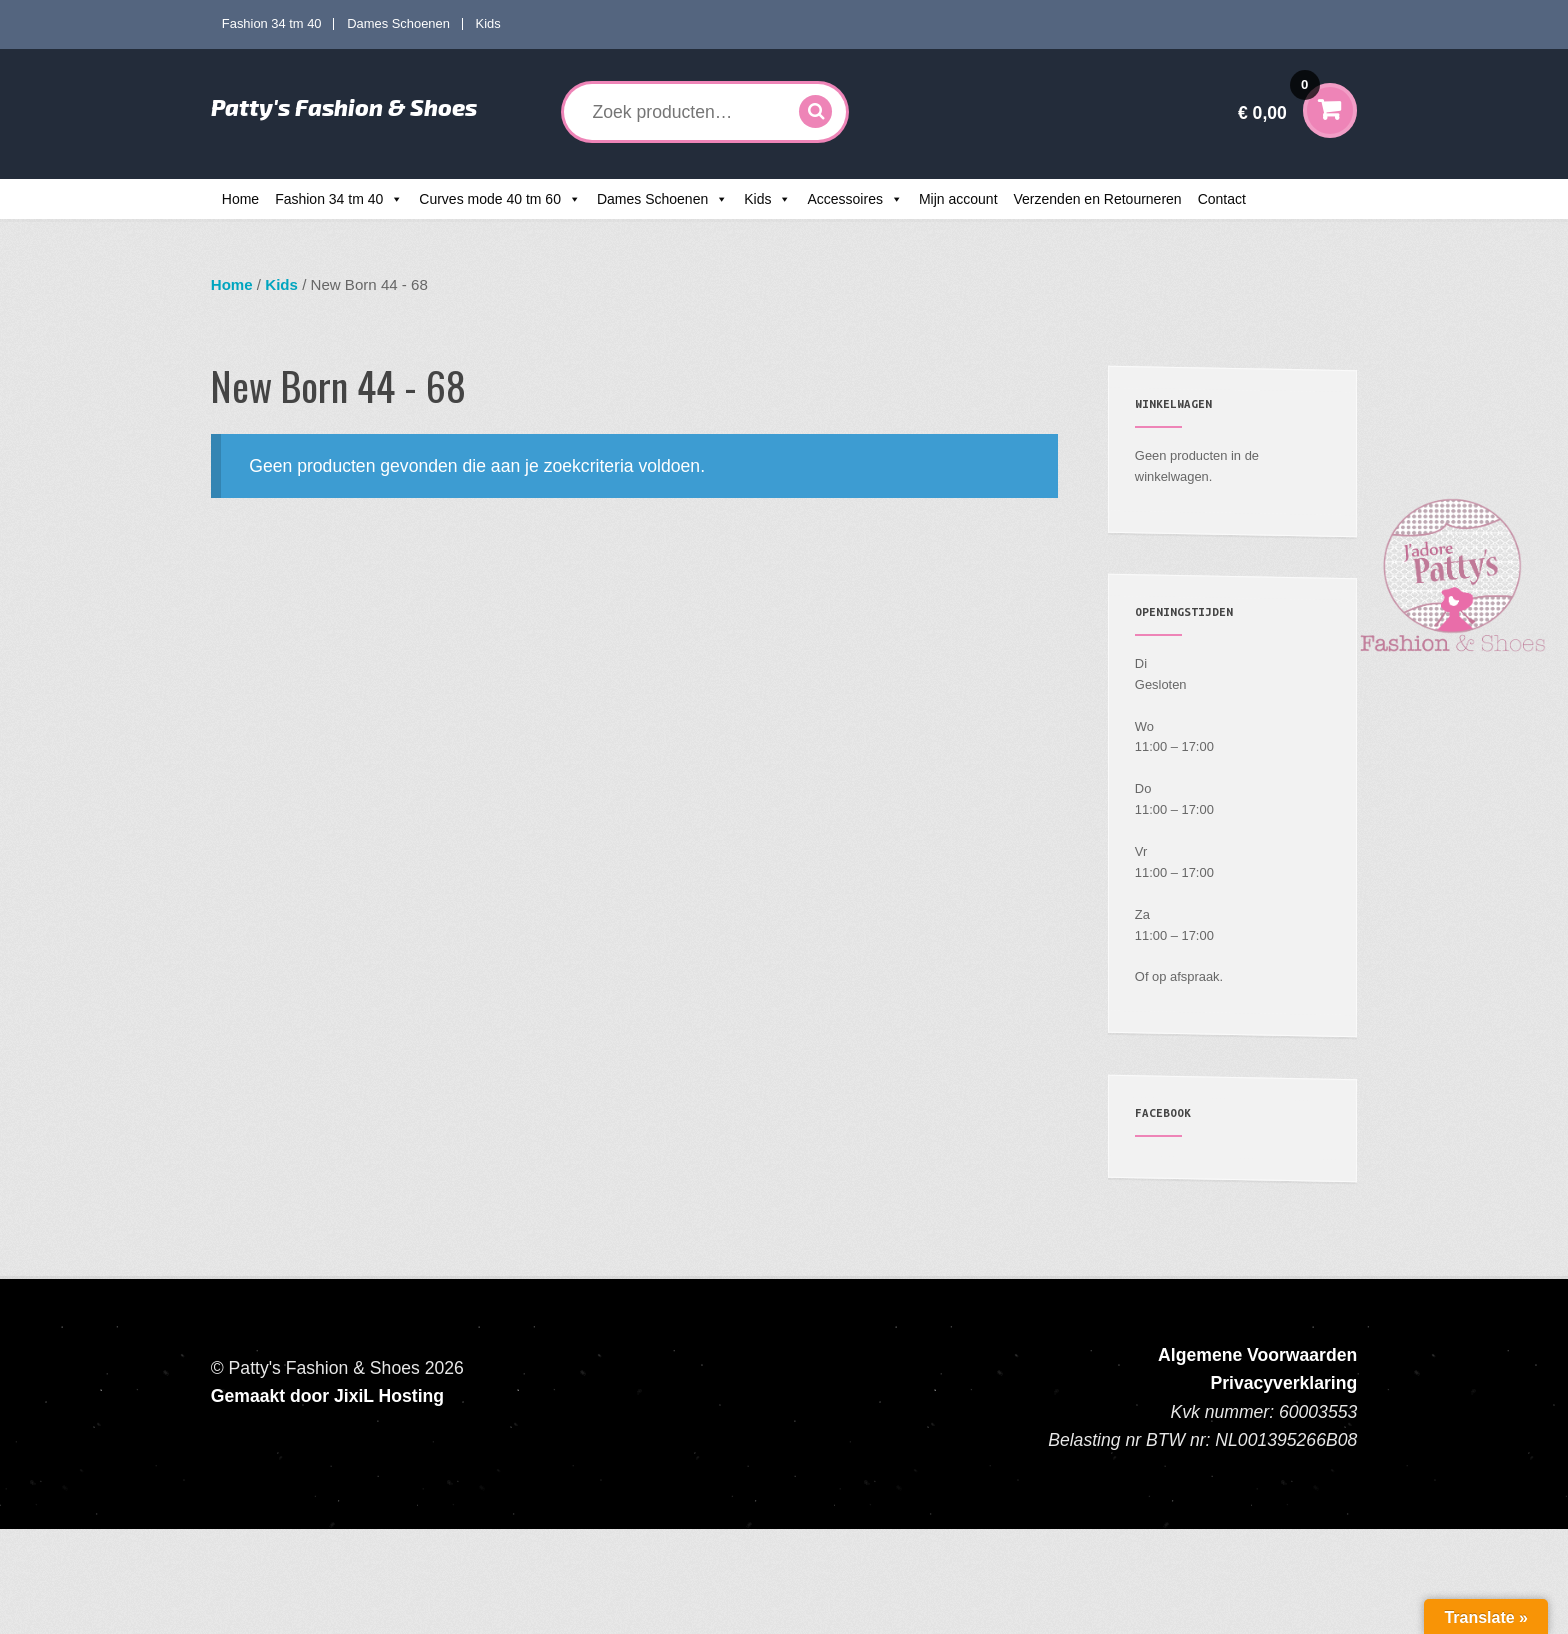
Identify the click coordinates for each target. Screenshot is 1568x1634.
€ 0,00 (1279, 99)
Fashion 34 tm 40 (272, 23)
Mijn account (958, 199)
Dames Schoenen (398, 23)
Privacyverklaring (1284, 1383)
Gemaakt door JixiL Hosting (327, 1396)
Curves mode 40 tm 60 (490, 199)
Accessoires (844, 199)
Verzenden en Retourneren (1098, 199)
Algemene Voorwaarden (1257, 1355)
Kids (488, 23)
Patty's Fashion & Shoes (344, 107)
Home (240, 199)
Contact (1222, 199)
